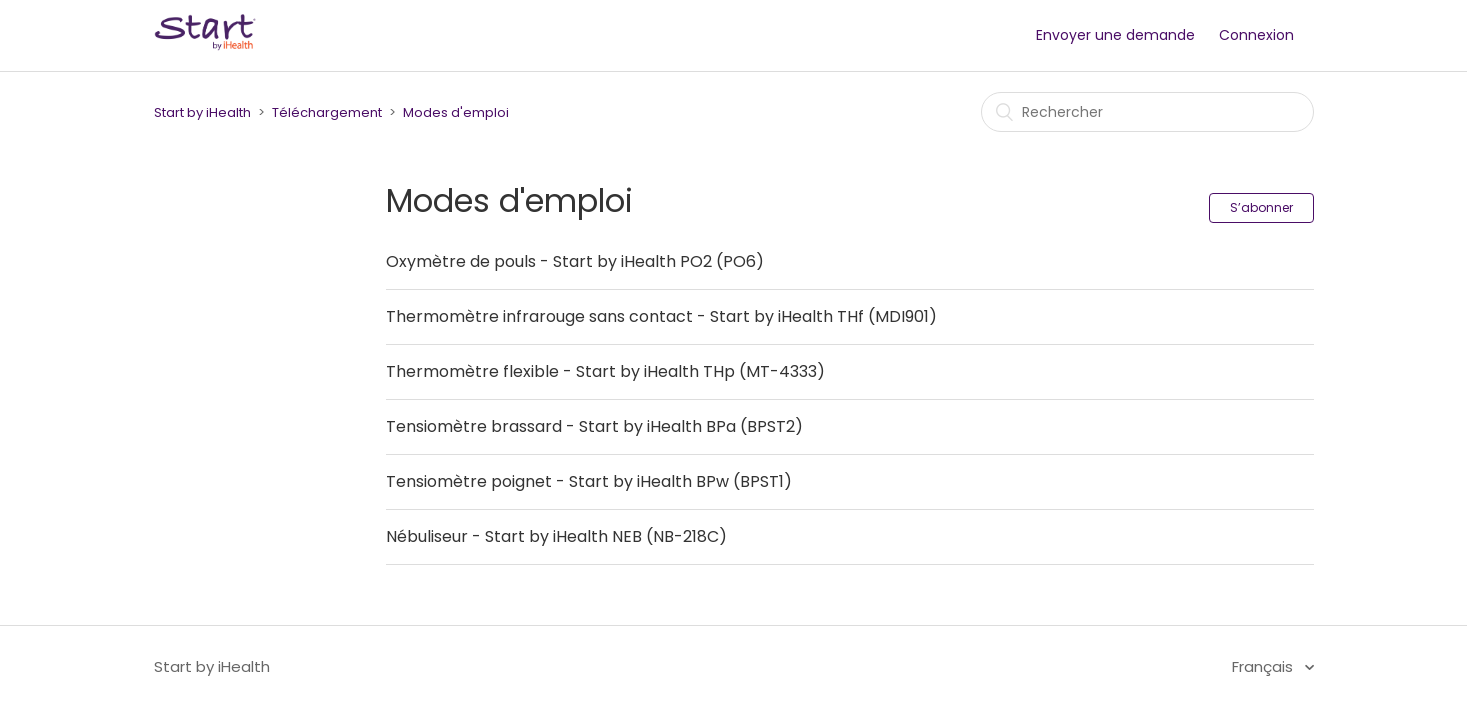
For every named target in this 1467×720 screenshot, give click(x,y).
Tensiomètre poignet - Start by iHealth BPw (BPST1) (589, 481)
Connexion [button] (1256, 35)
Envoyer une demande (1115, 35)
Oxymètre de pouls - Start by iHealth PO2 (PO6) (575, 261)
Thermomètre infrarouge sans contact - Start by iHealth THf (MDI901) (661, 316)
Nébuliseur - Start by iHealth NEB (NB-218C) (556, 536)
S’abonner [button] (1261, 207)
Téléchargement (327, 112)
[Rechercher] (1147, 112)
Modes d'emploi (456, 112)
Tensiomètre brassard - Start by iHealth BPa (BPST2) (594, 426)
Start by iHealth (202, 112)
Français (1264, 666)
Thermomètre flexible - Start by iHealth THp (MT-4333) (605, 371)
